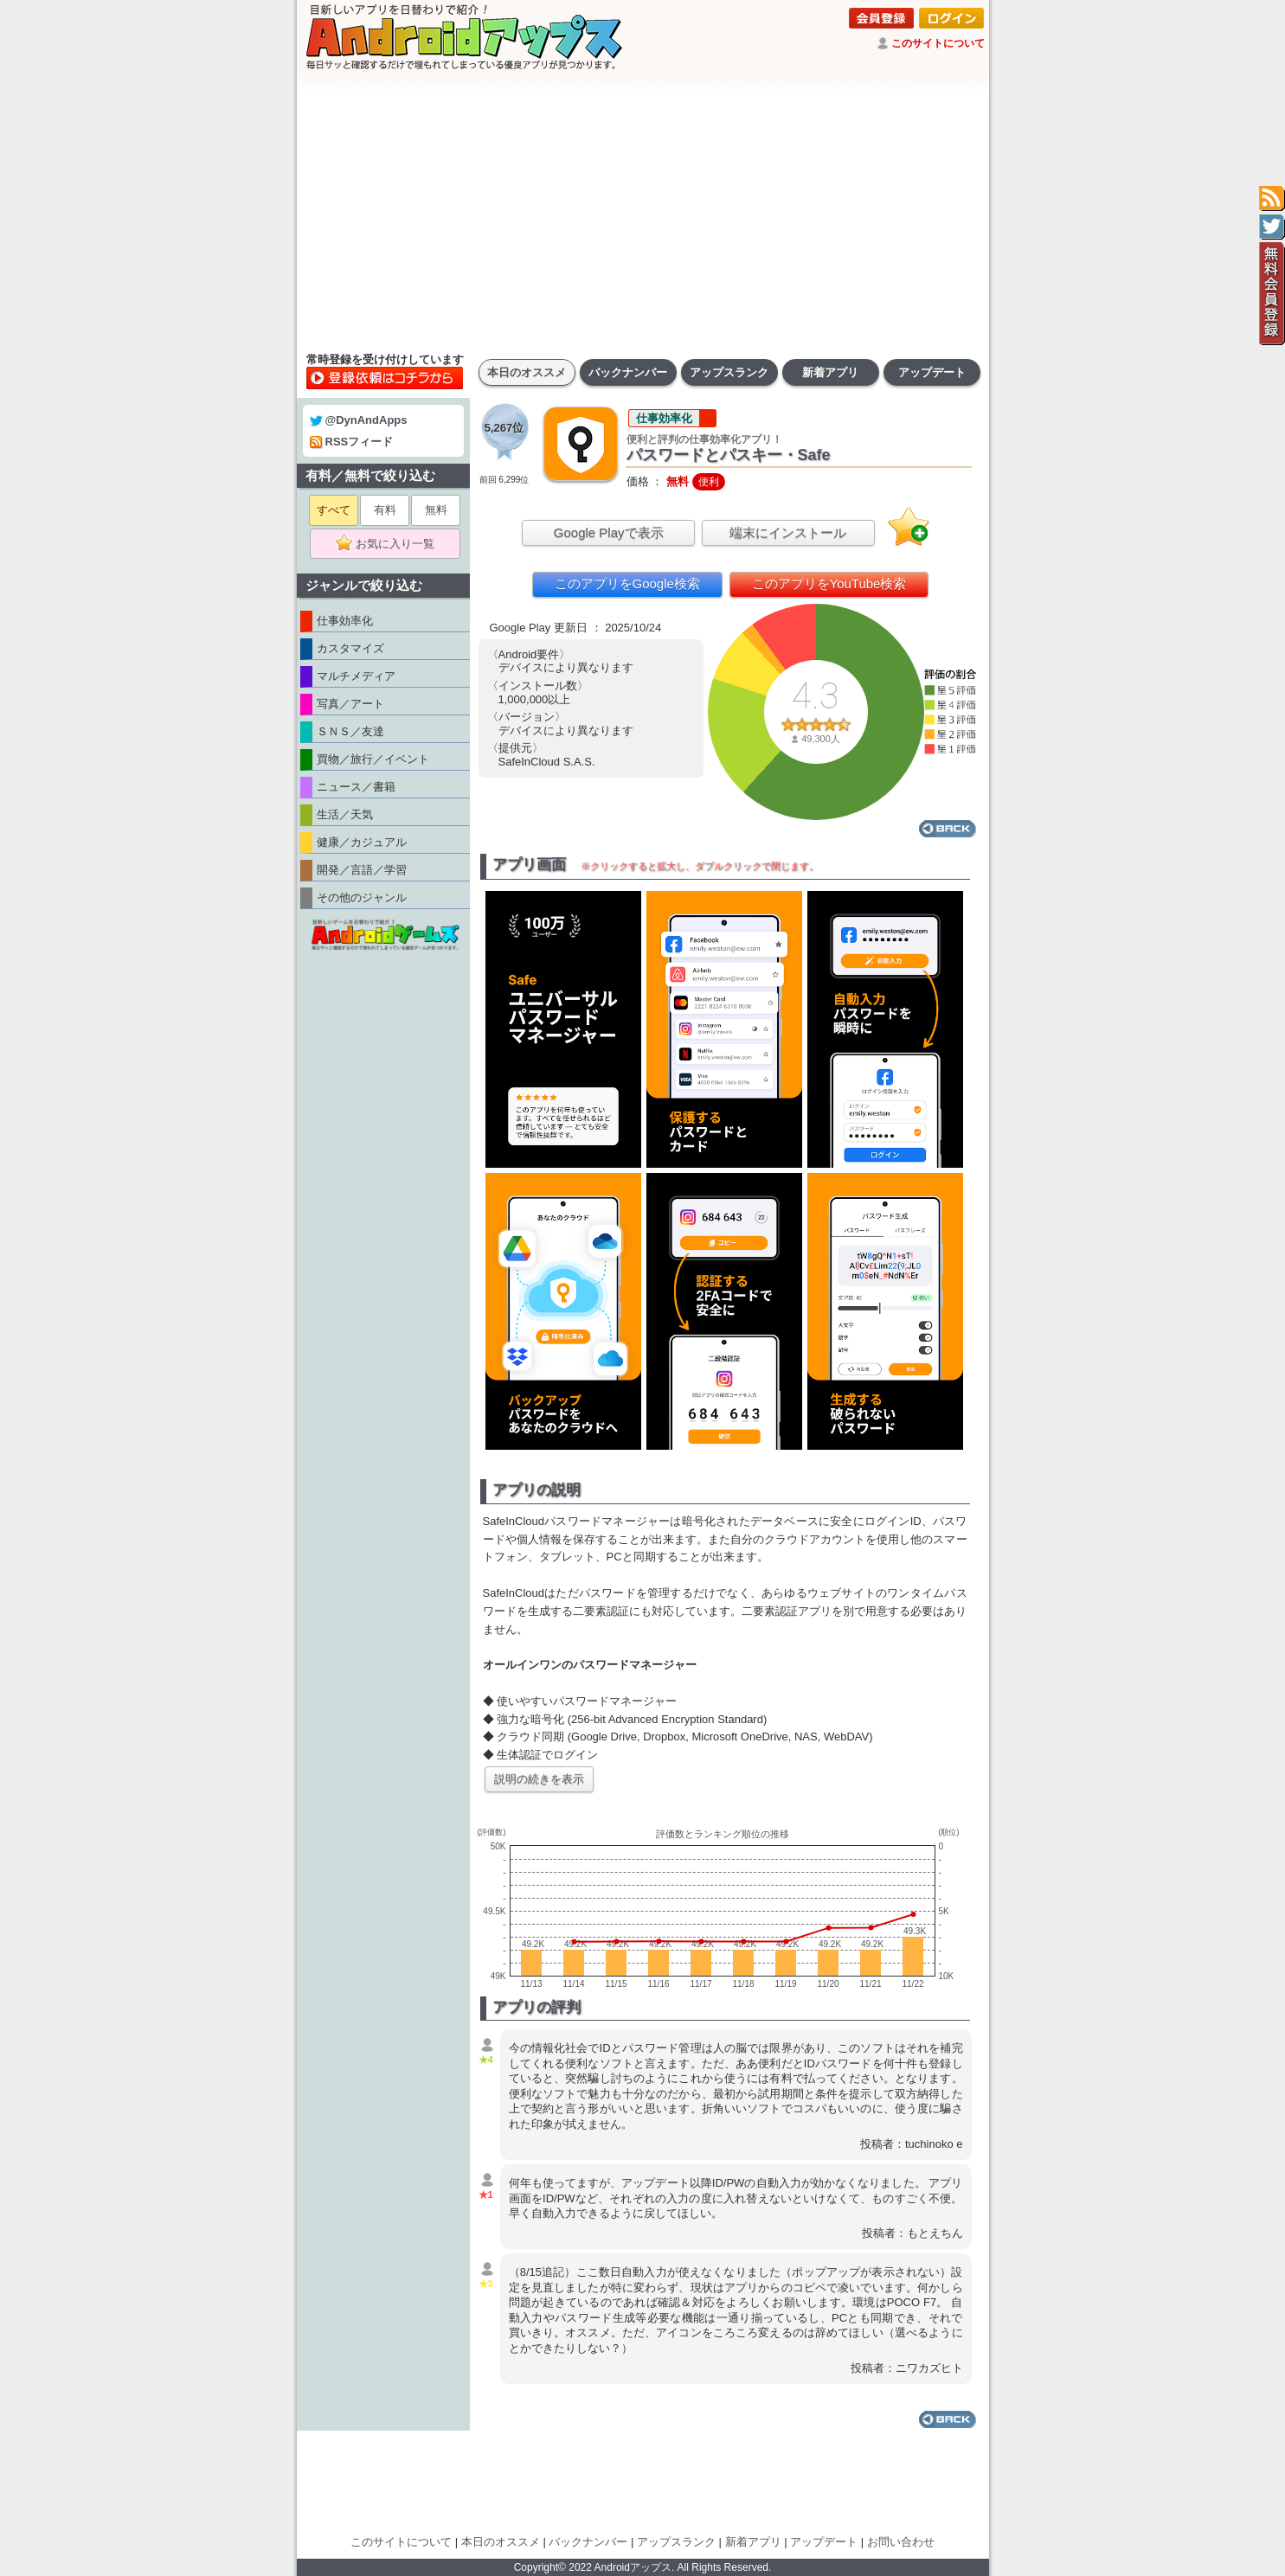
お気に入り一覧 (391, 544)
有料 (385, 509)
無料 (436, 509)
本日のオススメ (526, 372)
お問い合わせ (901, 2541)
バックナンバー (627, 372)
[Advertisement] (642, 212)
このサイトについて (938, 43)
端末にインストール (787, 532)
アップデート (932, 372)
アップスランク (729, 372)
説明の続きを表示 (539, 1778)
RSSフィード (352, 441)
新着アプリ (830, 372)
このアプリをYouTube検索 (829, 583)
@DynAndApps (359, 419)
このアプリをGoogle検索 (627, 583)
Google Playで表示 (609, 532)
